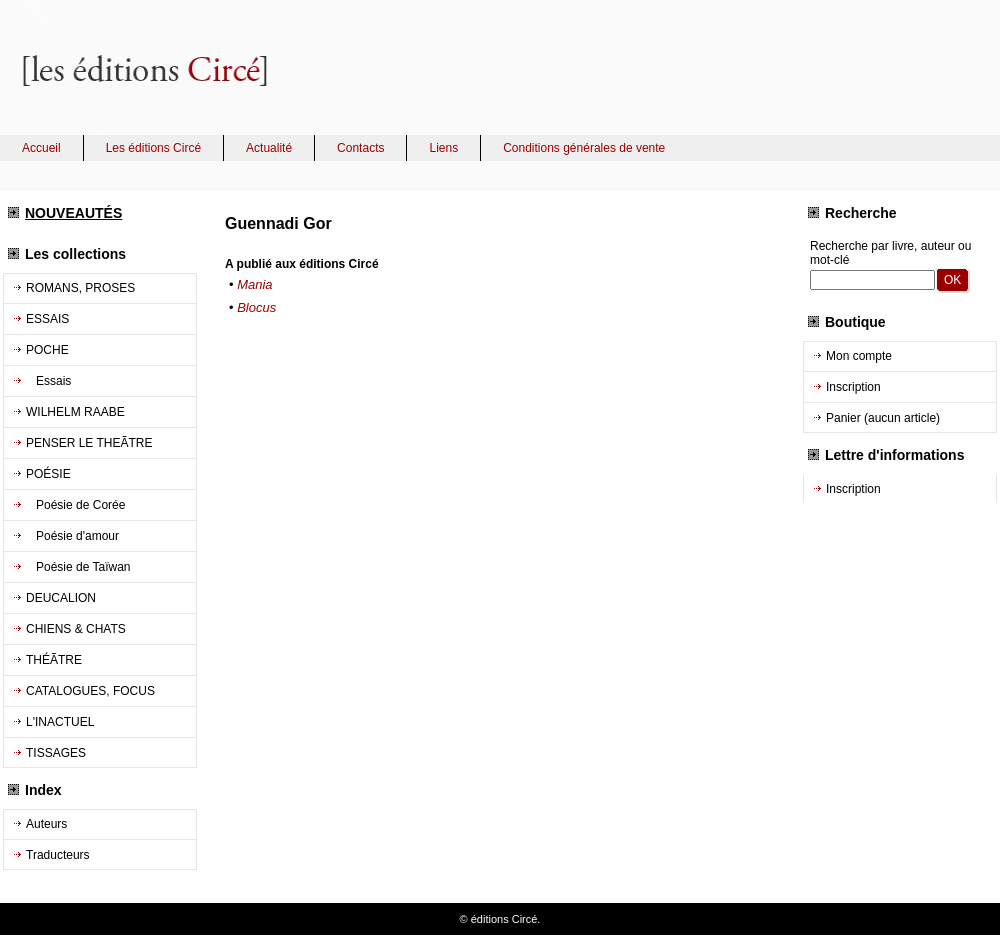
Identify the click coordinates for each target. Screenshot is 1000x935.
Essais (48, 381)
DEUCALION (61, 598)
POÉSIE (48, 474)
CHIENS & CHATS (76, 629)
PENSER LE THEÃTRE (89, 443)
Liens (443, 148)
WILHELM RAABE (75, 412)
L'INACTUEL (60, 722)
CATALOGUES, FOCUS (90, 691)
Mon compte (859, 356)
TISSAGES (56, 753)
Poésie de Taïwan (78, 567)
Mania (254, 284)
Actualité (269, 148)
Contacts (360, 148)
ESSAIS (47, 319)
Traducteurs (58, 855)
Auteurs (46, 824)
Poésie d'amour (72, 536)
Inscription (853, 387)
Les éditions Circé (153, 148)
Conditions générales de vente (584, 148)
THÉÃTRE (54, 660)
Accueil (41, 148)
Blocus (256, 307)
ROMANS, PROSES (80, 288)
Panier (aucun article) (883, 418)
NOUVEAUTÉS (73, 213)
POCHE (47, 350)
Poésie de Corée (75, 505)
